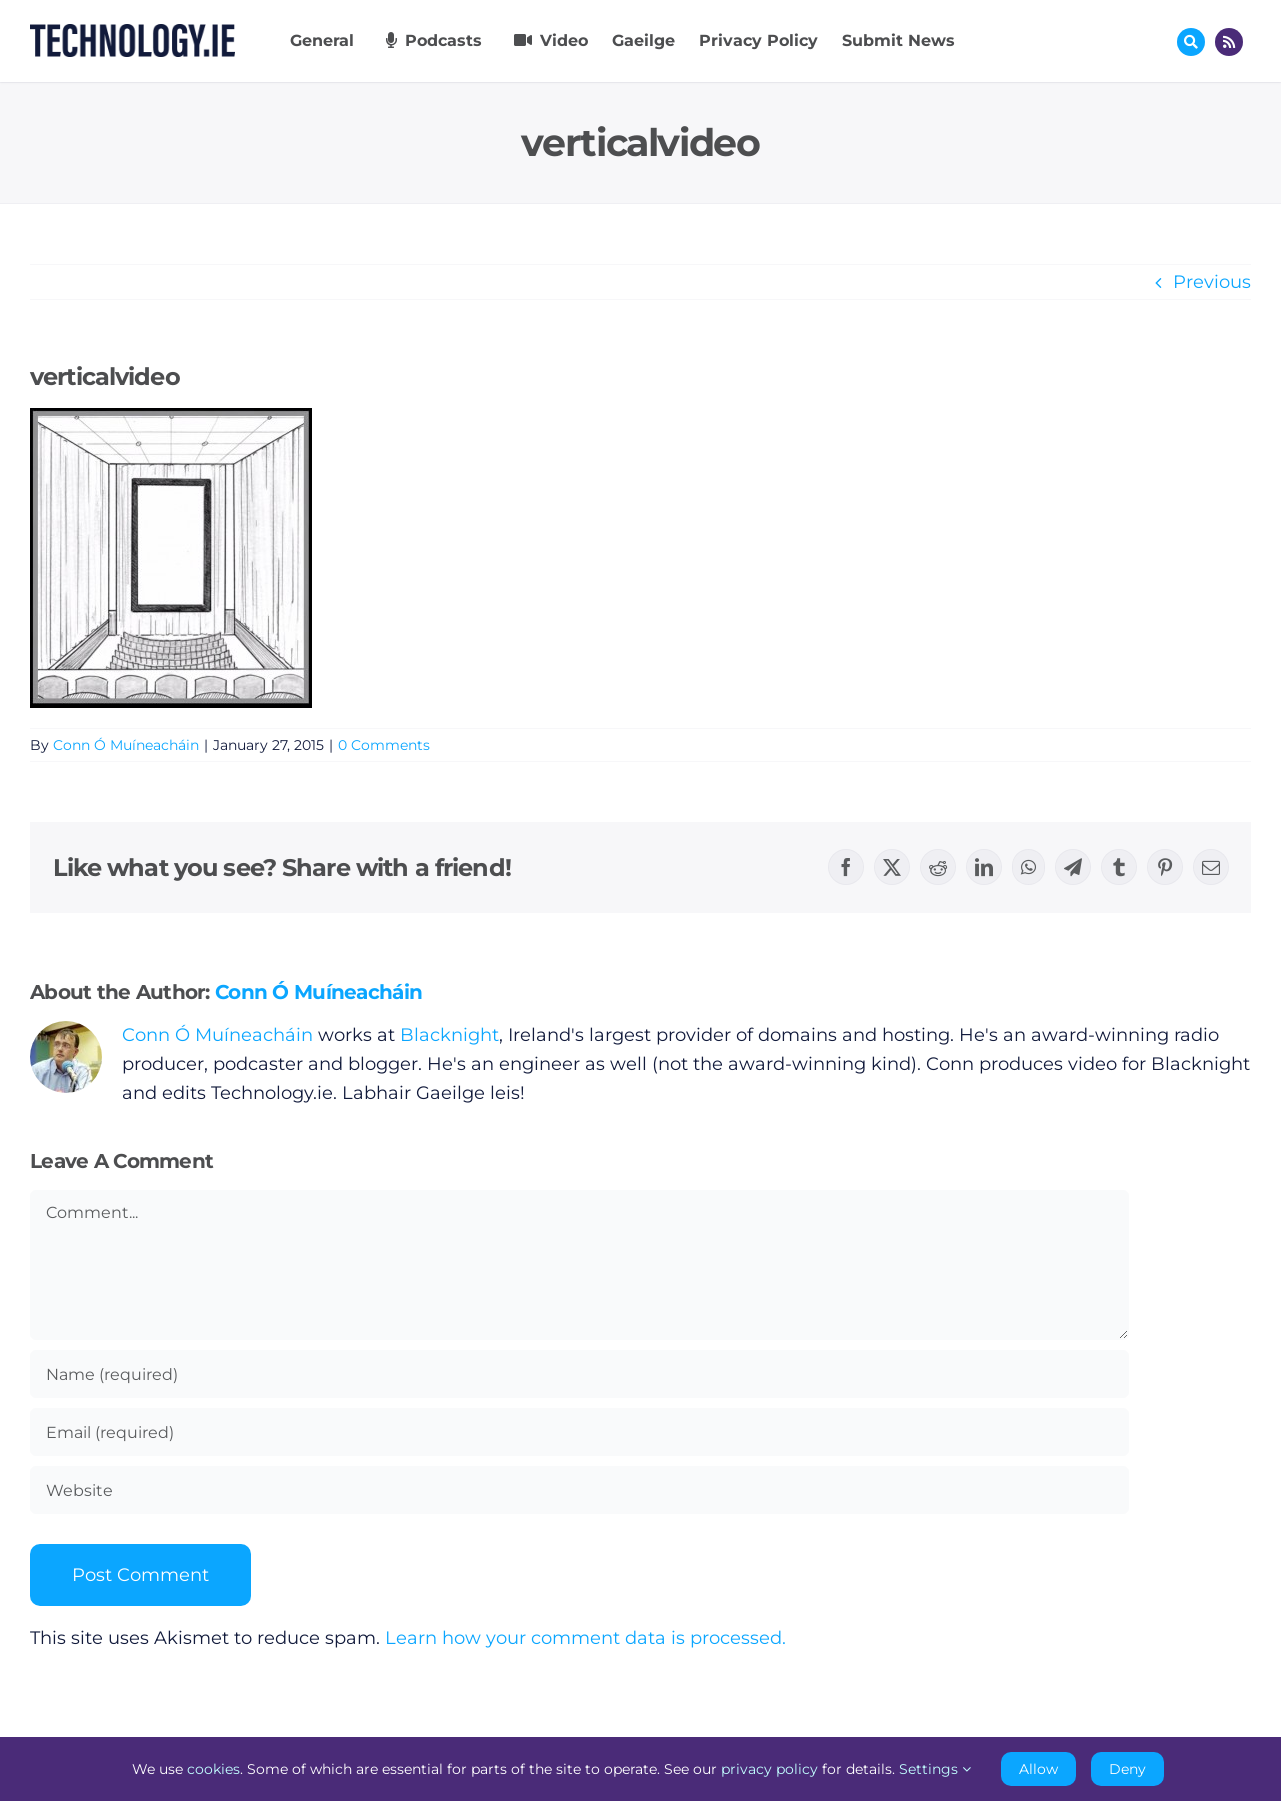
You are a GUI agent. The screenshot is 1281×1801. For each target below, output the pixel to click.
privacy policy (769, 1769)
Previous (1212, 282)
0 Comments (384, 745)
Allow (1038, 1769)
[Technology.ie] (132, 33)
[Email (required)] (579, 1432)
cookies (213, 1769)
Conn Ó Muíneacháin (126, 745)
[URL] (579, 1490)
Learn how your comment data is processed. (585, 1638)
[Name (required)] (579, 1374)
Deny (1127, 1769)
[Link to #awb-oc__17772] (1191, 42)
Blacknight (449, 1035)
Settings (935, 1769)
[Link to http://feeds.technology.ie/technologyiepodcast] (1229, 42)
